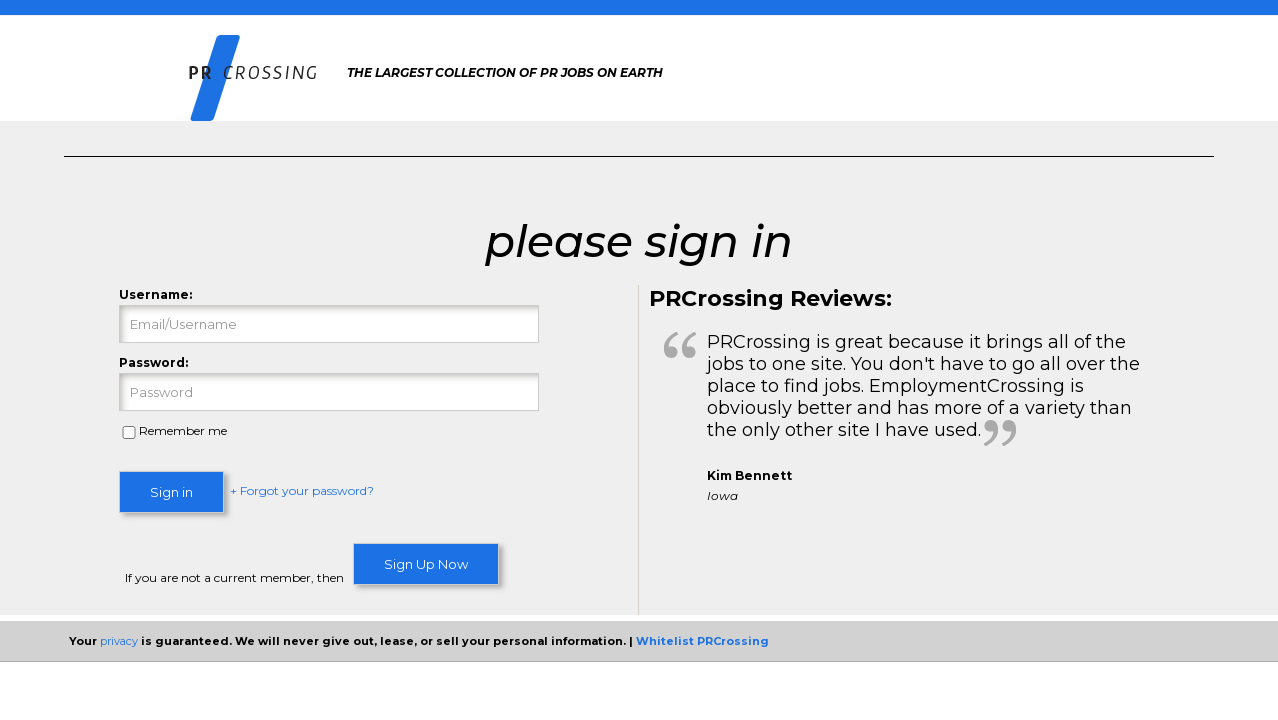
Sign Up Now (426, 564)
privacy (119, 641)
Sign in (171, 492)
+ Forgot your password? (302, 491)
